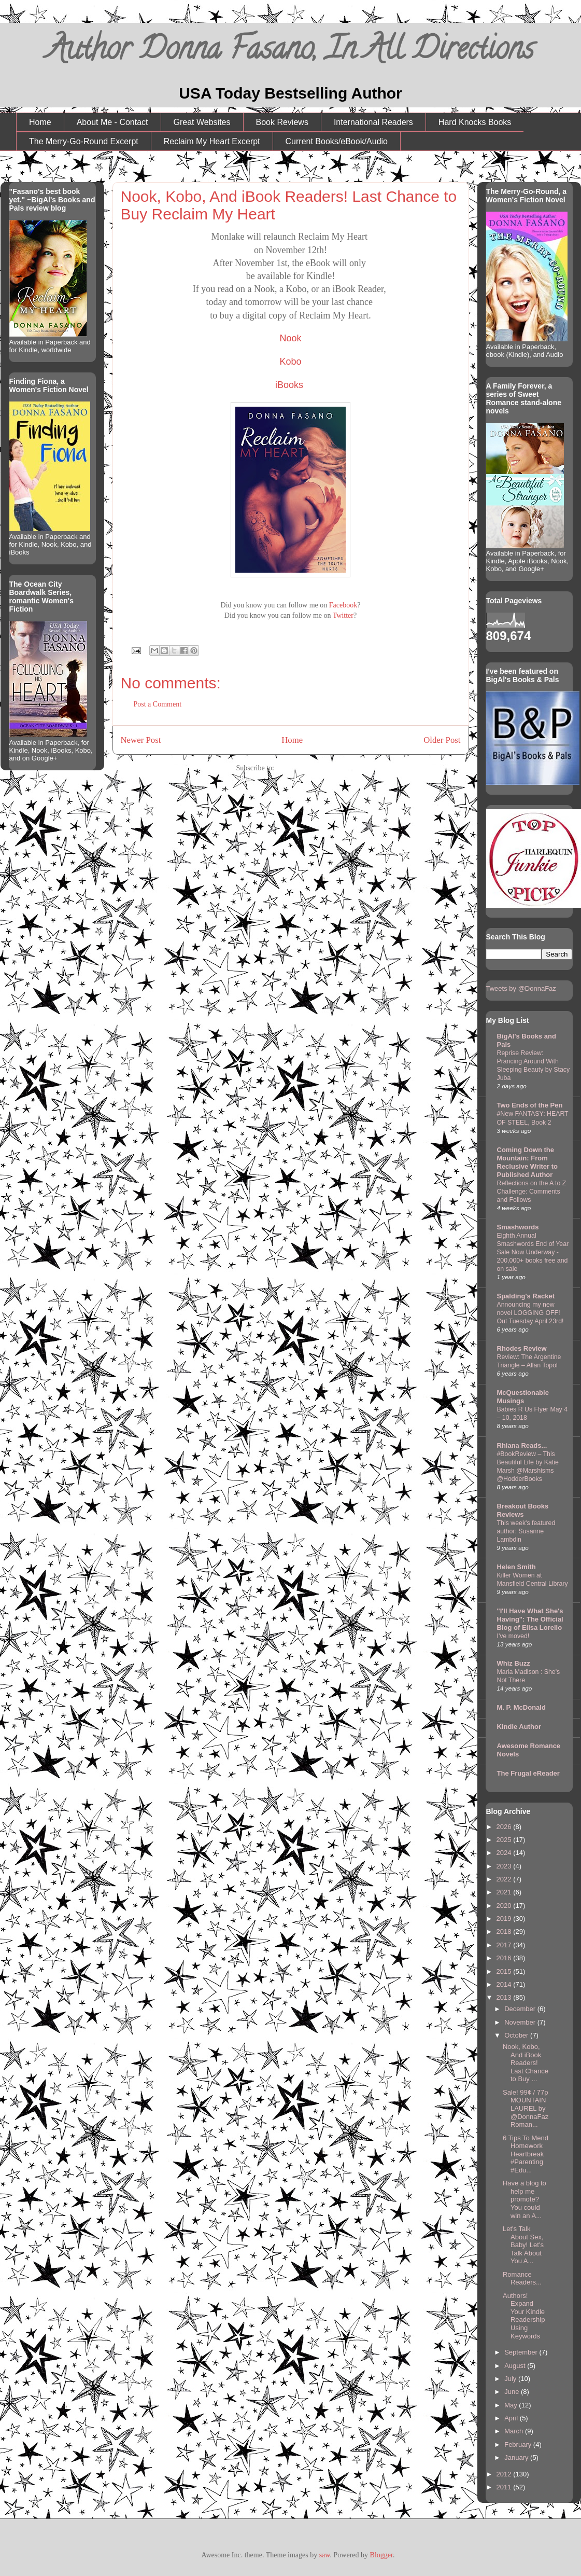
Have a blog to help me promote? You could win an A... (524, 2199)
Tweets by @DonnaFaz (521, 988)
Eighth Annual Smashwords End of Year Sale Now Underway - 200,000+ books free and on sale (533, 1252)
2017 (505, 1945)
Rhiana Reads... (522, 1445)
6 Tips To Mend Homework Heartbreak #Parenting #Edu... (525, 2154)
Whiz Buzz (513, 1663)
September (521, 2352)
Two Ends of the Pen (530, 1105)
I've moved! (513, 1636)
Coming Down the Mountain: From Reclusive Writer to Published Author (527, 1162)
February (518, 2444)
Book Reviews (282, 122)
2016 (505, 1958)
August (515, 2366)
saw (324, 2555)
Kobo (290, 361)
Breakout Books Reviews (523, 1510)
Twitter (343, 615)
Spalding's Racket (526, 1296)
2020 (505, 1905)
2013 (505, 1997)
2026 (505, 1827)
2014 (505, 1984)
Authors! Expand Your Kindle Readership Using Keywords (524, 2316)
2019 (505, 1918)
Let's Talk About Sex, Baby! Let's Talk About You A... (523, 2245)
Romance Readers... (522, 2278)
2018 (505, 1931)
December (520, 2009)
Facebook (343, 605)
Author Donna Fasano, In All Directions (290, 51)
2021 (505, 1892)
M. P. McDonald (521, 1707)
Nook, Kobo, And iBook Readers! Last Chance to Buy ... (525, 2063)
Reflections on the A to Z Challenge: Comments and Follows (531, 1191)
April (512, 2418)
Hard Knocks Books (475, 122)
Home (40, 122)
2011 (505, 2487)
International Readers (373, 122)
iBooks (289, 385)
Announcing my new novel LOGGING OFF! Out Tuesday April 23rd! (530, 1313)
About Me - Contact (112, 122)
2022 (505, 1879)
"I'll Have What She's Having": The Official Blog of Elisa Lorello (530, 1619)
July (511, 2379)
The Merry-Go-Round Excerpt (83, 141)
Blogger (381, 2555)
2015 (505, 1971)
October (517, 2035)
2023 (505, 1866)
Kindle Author (519, 1726)
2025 (505, 1840)
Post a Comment (158, 704)
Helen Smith (516, 1567)
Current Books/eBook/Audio (337, 141)
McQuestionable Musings (523, 1397)
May (511, 2405)
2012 (505, 2474)
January (517, 2457)
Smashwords (518, 1227)
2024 (505, 1853)
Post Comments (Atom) (310, 768)
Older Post (441, 740)
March (514, 2431)
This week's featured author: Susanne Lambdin (526, 1531)
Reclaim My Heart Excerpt (212, 141)
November (520, 2022)
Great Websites (202, 122)
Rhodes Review (522, 1348)
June (512, 2391)
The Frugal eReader (528, 1773)
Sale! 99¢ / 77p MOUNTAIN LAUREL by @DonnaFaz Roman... (525, 2108)
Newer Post (141, 740)
